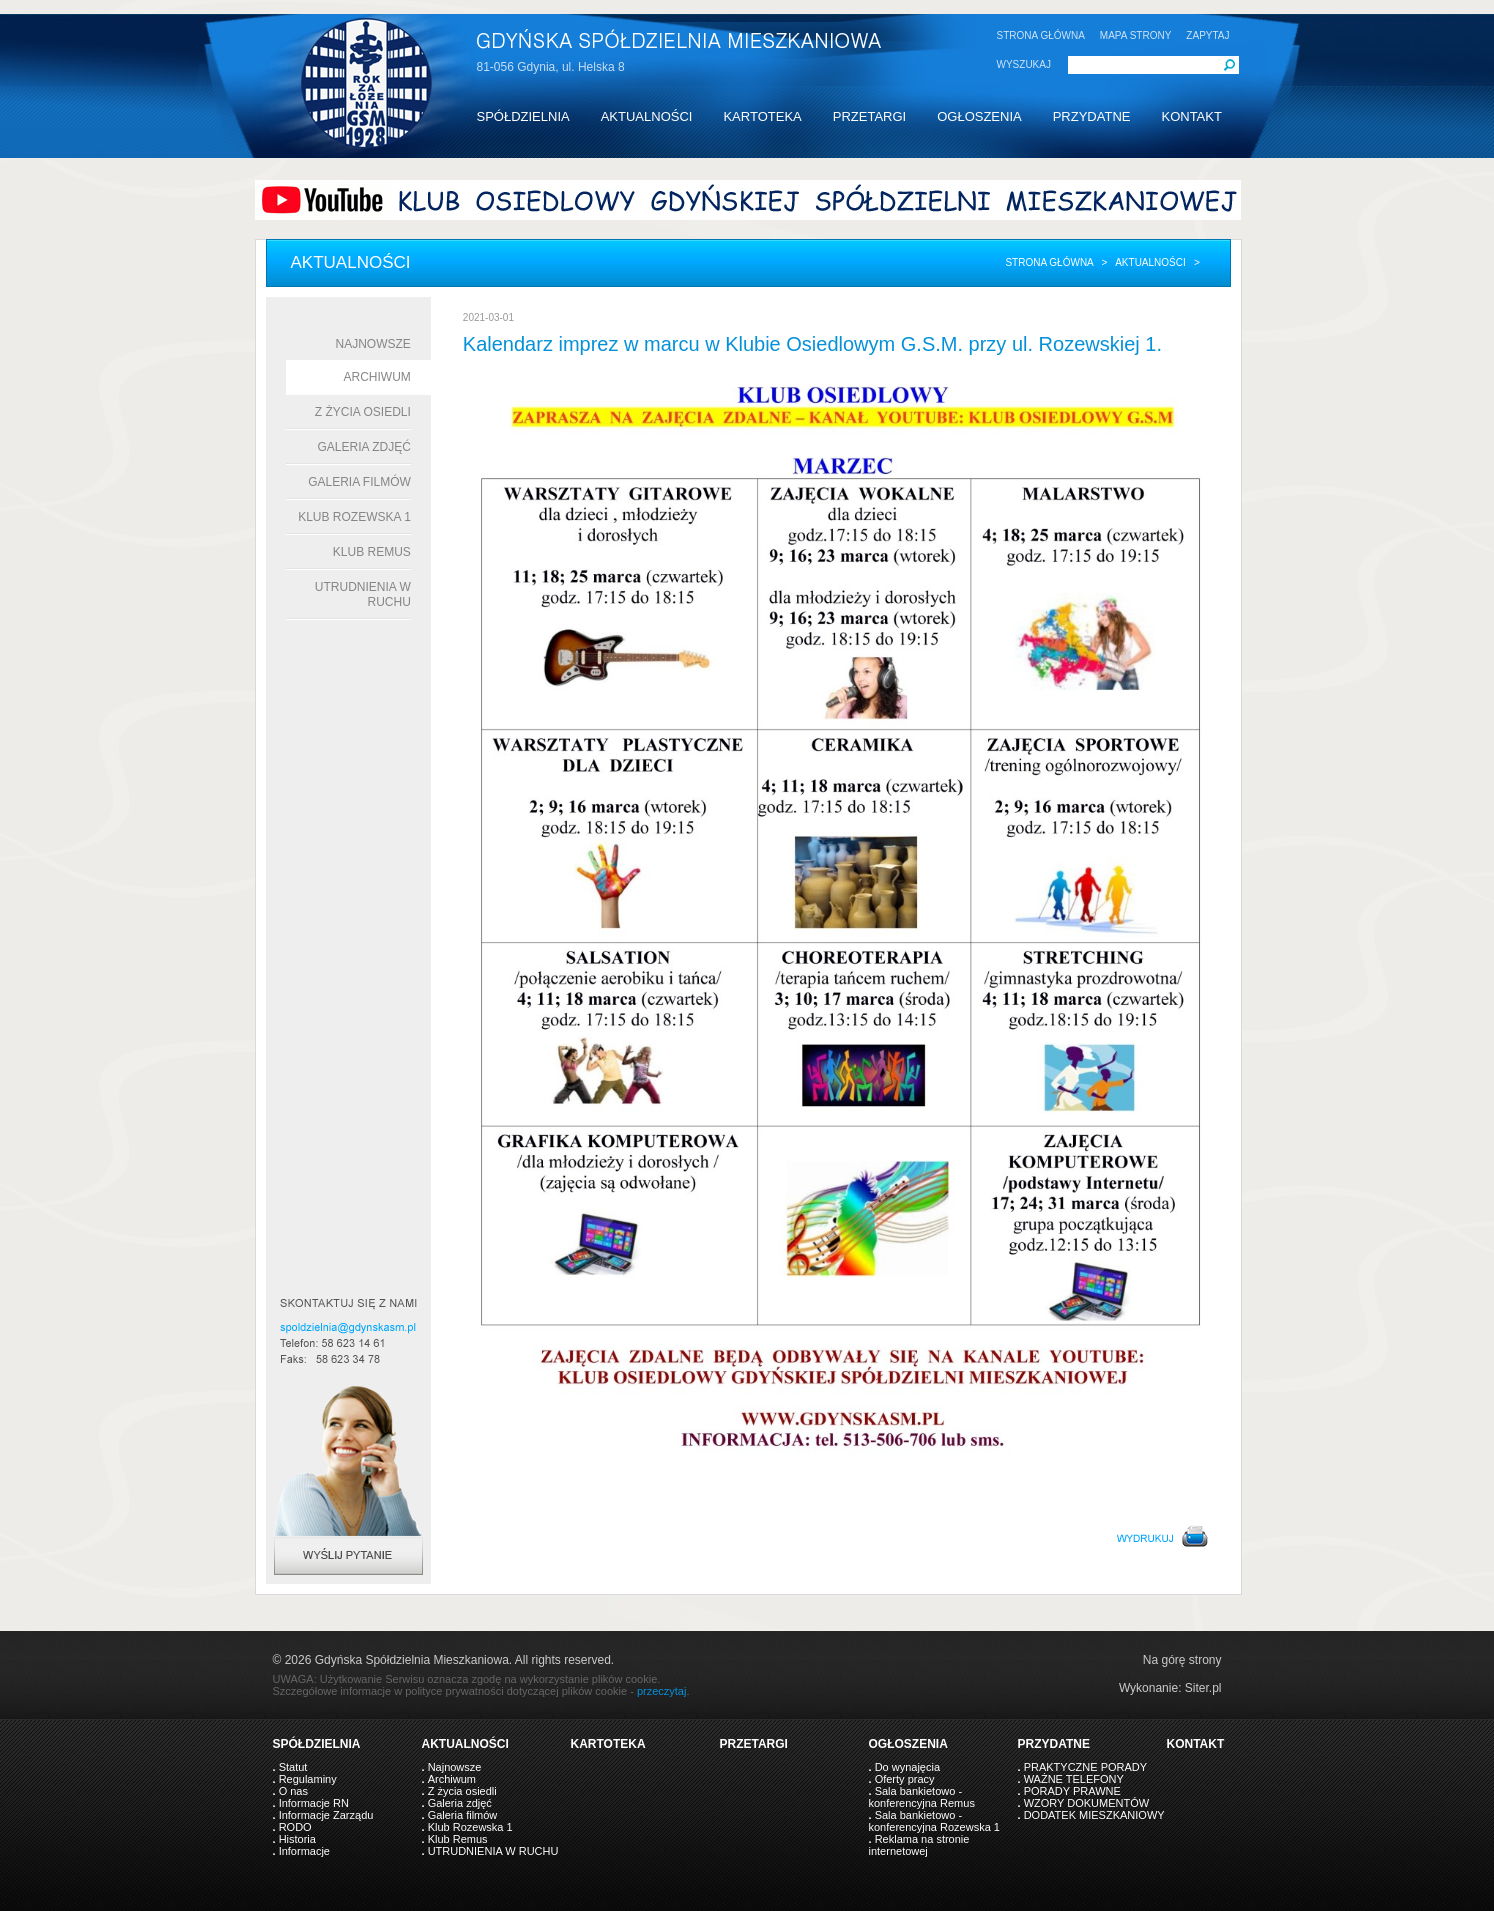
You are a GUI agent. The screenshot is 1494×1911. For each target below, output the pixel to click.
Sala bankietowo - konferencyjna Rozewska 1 (934, 1821)
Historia (297, 1839)
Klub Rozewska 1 (354, 517)
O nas (293, 1791)
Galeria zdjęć (363, 447)
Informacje (304, 1851)
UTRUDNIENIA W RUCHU (493, 1851)
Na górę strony (1182, 1660)
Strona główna (1049, 262)
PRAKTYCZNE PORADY (1085, 1767)
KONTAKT (1191, 116)
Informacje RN (314, 1803)
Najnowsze (373, 344)
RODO (295, 1827)
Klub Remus (372, 552)
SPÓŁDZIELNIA (523, 116)
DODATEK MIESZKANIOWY (1094, 1815)
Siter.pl (1203, 1688)
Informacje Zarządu (326, 1815)
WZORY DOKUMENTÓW (1086, 1803)
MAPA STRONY (1136, 35)
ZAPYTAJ (1207, 35)
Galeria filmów (359, 482)
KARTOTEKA (762, 116)
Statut (293, 1767)
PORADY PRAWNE (1072, 1791)
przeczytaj (662, 1691)
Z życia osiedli (363, 412)
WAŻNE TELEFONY (1074, 1779)
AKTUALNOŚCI (647, 116)
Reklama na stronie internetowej (919, 1845)
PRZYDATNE (1092, 116)
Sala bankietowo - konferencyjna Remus (922, 1797)
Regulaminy (308, 1779)
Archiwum (377, 377)
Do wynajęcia (907, 1767)
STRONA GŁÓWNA (1041, 35)
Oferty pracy (905, 1779)
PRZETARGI (869, 116)
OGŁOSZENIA (979, 116)
